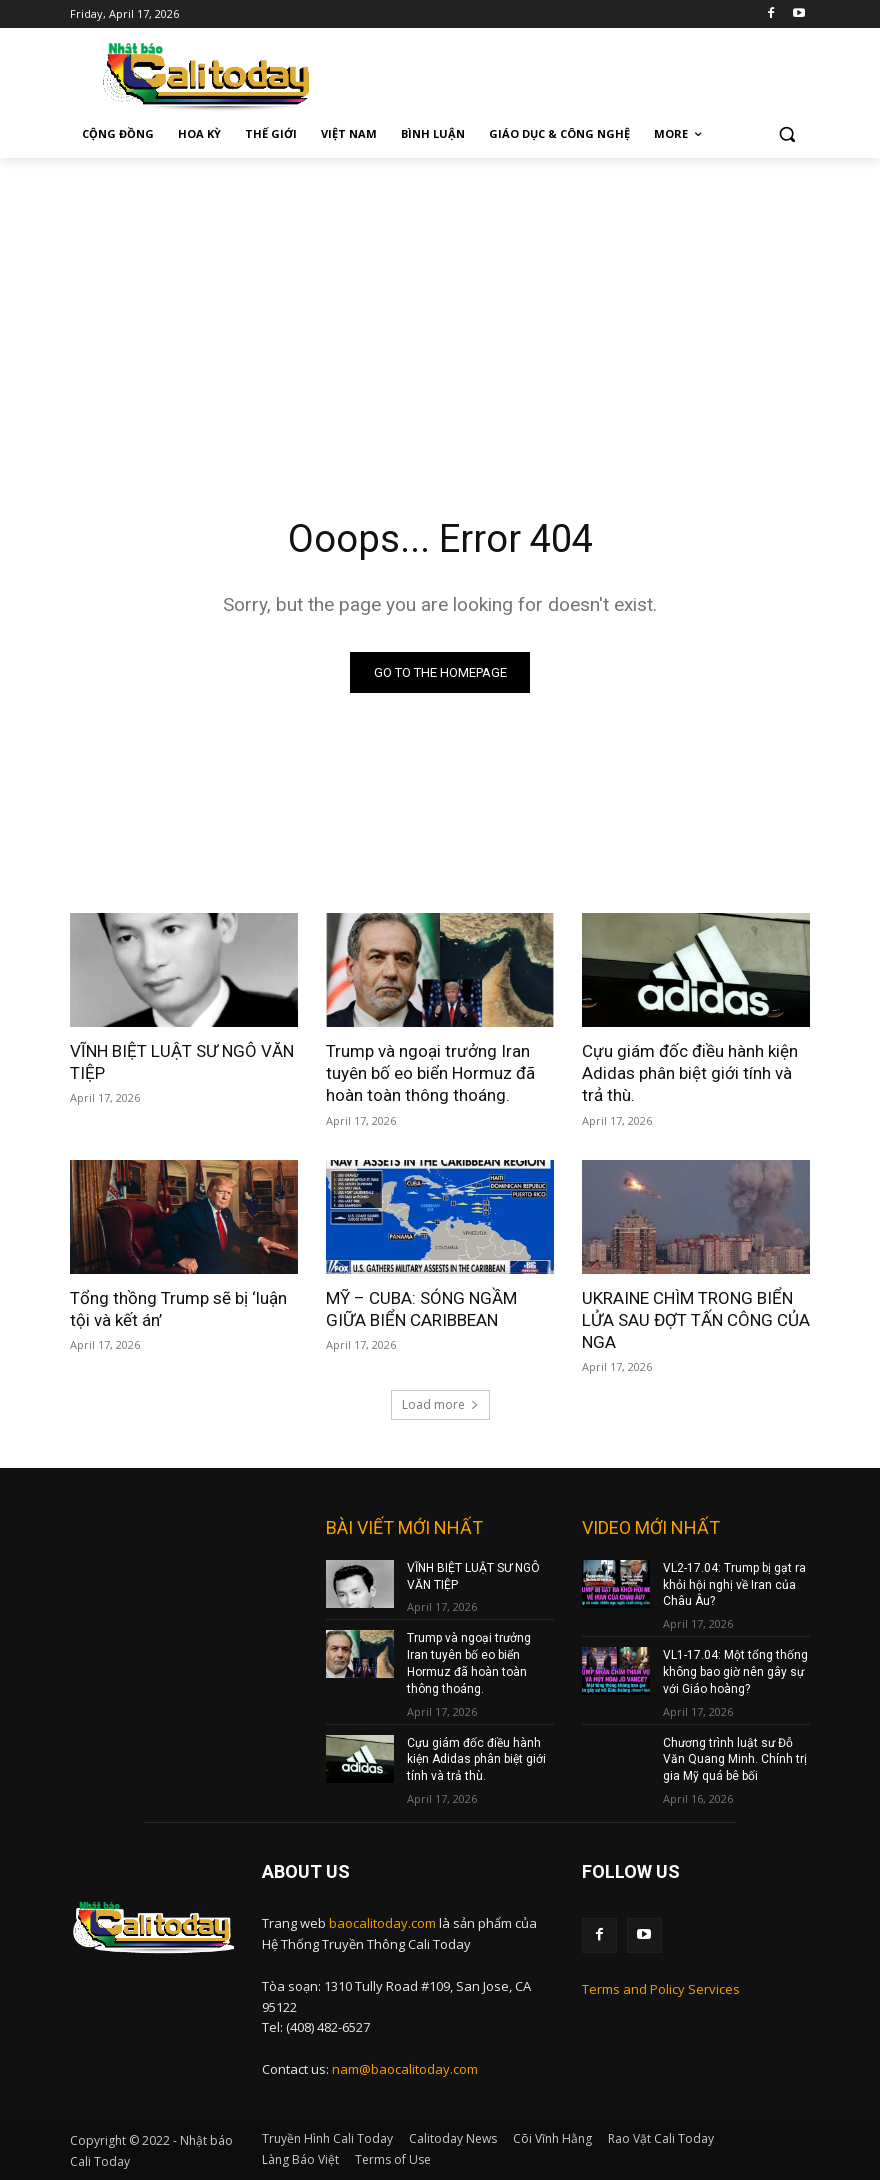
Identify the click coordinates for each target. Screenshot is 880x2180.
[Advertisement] (440, 308)
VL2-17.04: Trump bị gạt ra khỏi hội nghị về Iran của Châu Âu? (734, 1585)
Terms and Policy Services (661, 1989)
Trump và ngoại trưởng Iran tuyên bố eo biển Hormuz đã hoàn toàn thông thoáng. (430, 1073)
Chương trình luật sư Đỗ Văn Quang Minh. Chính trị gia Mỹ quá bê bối (735, 1760)
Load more (440, 1404)
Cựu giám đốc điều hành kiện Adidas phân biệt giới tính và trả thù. (690, 1073)
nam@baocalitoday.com (405, 2069)
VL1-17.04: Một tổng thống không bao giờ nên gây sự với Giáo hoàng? (735, 1672)
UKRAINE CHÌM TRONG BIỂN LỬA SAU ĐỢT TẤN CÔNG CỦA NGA (696, 1320)
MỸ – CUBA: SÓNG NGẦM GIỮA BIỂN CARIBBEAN (421, 1309)
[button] (786, 134)
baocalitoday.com (382, 1923)
